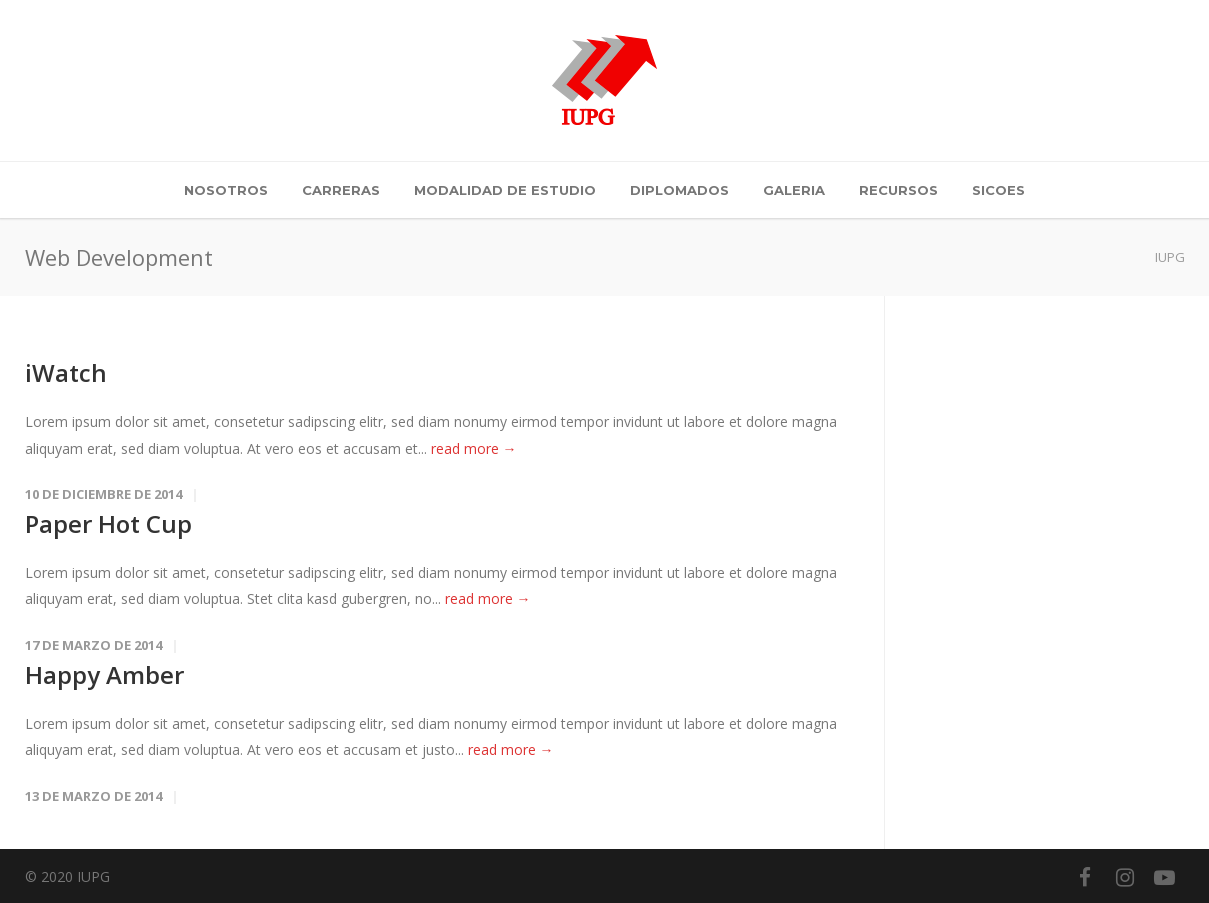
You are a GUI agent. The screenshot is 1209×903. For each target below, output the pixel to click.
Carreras (341, 190)
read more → (474, 448)
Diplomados (679, 190)
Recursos (898, 190)
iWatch (66, 372)
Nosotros (226, 190)
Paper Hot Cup (108, 523)
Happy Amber (104, 674)
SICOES (998, 190)
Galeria (794, 190)
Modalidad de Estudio (505, 190)
